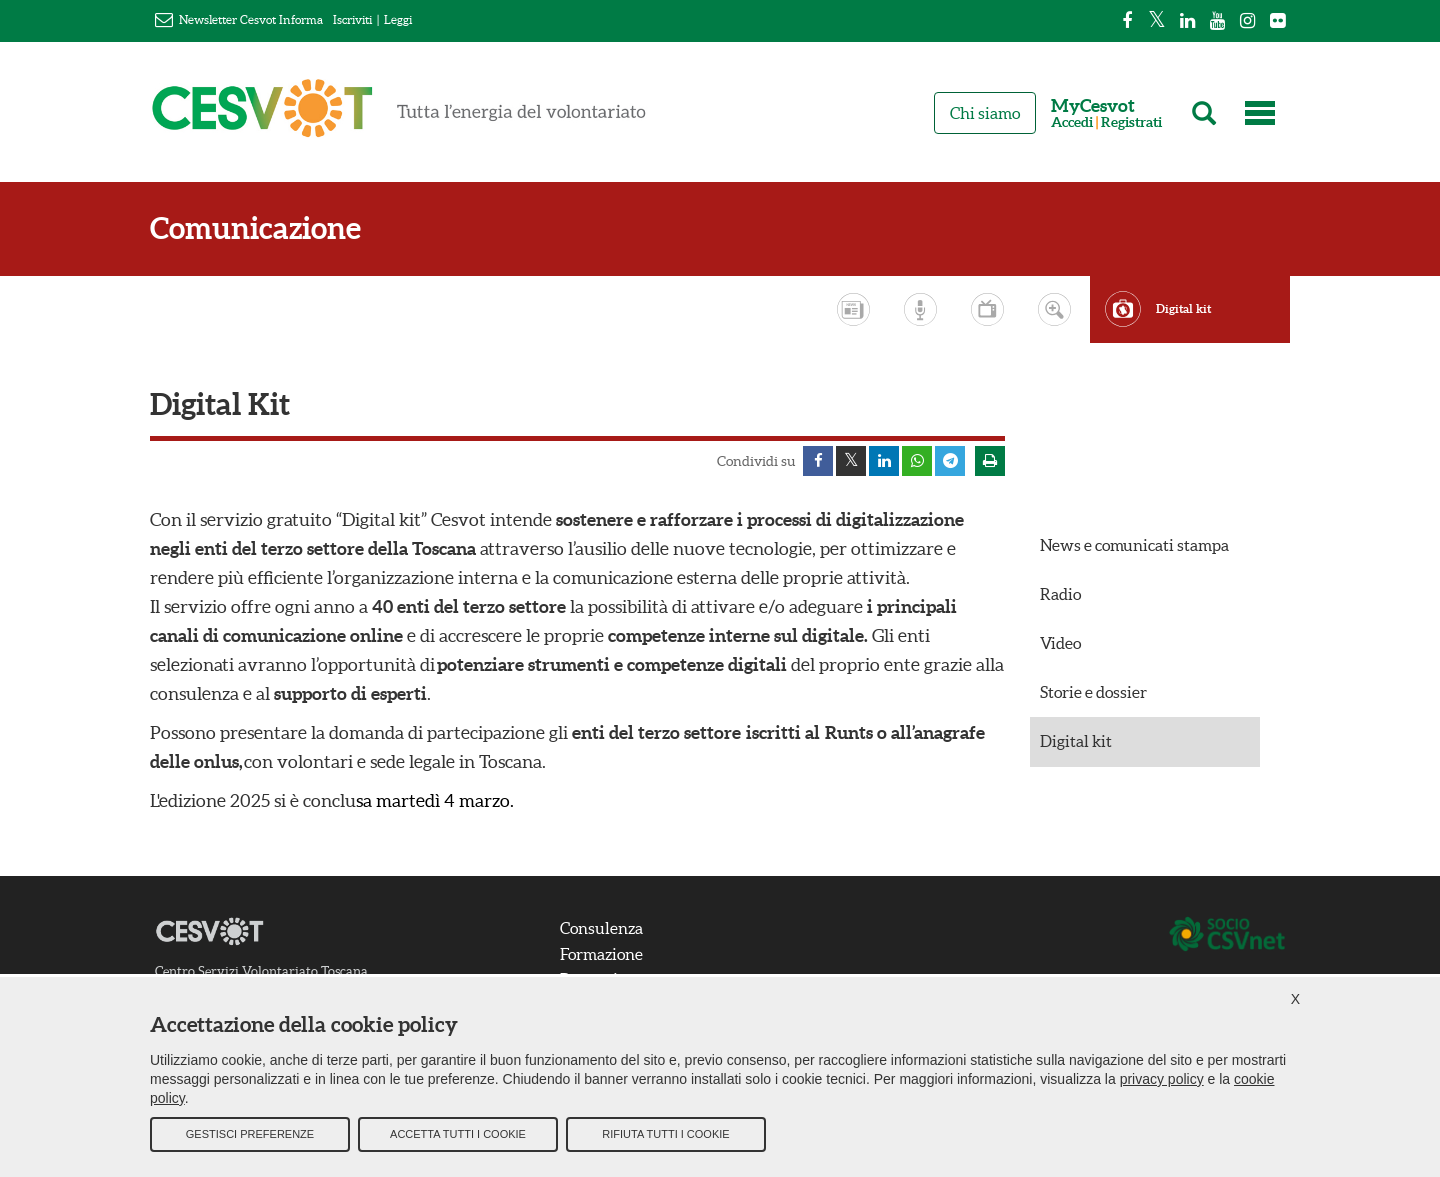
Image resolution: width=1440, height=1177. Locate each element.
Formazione (601, 954)
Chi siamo (985, 113)
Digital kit (1183, 309)
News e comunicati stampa (1134, 545)
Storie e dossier (1093, 692)
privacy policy (1162, 1078)
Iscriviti (352, 19)
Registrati (1131, 122)
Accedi (1072, 122)
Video (1060, 643)
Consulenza (601, 928)
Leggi (398, 19)
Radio (1060, 594)
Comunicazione (255, 228)
